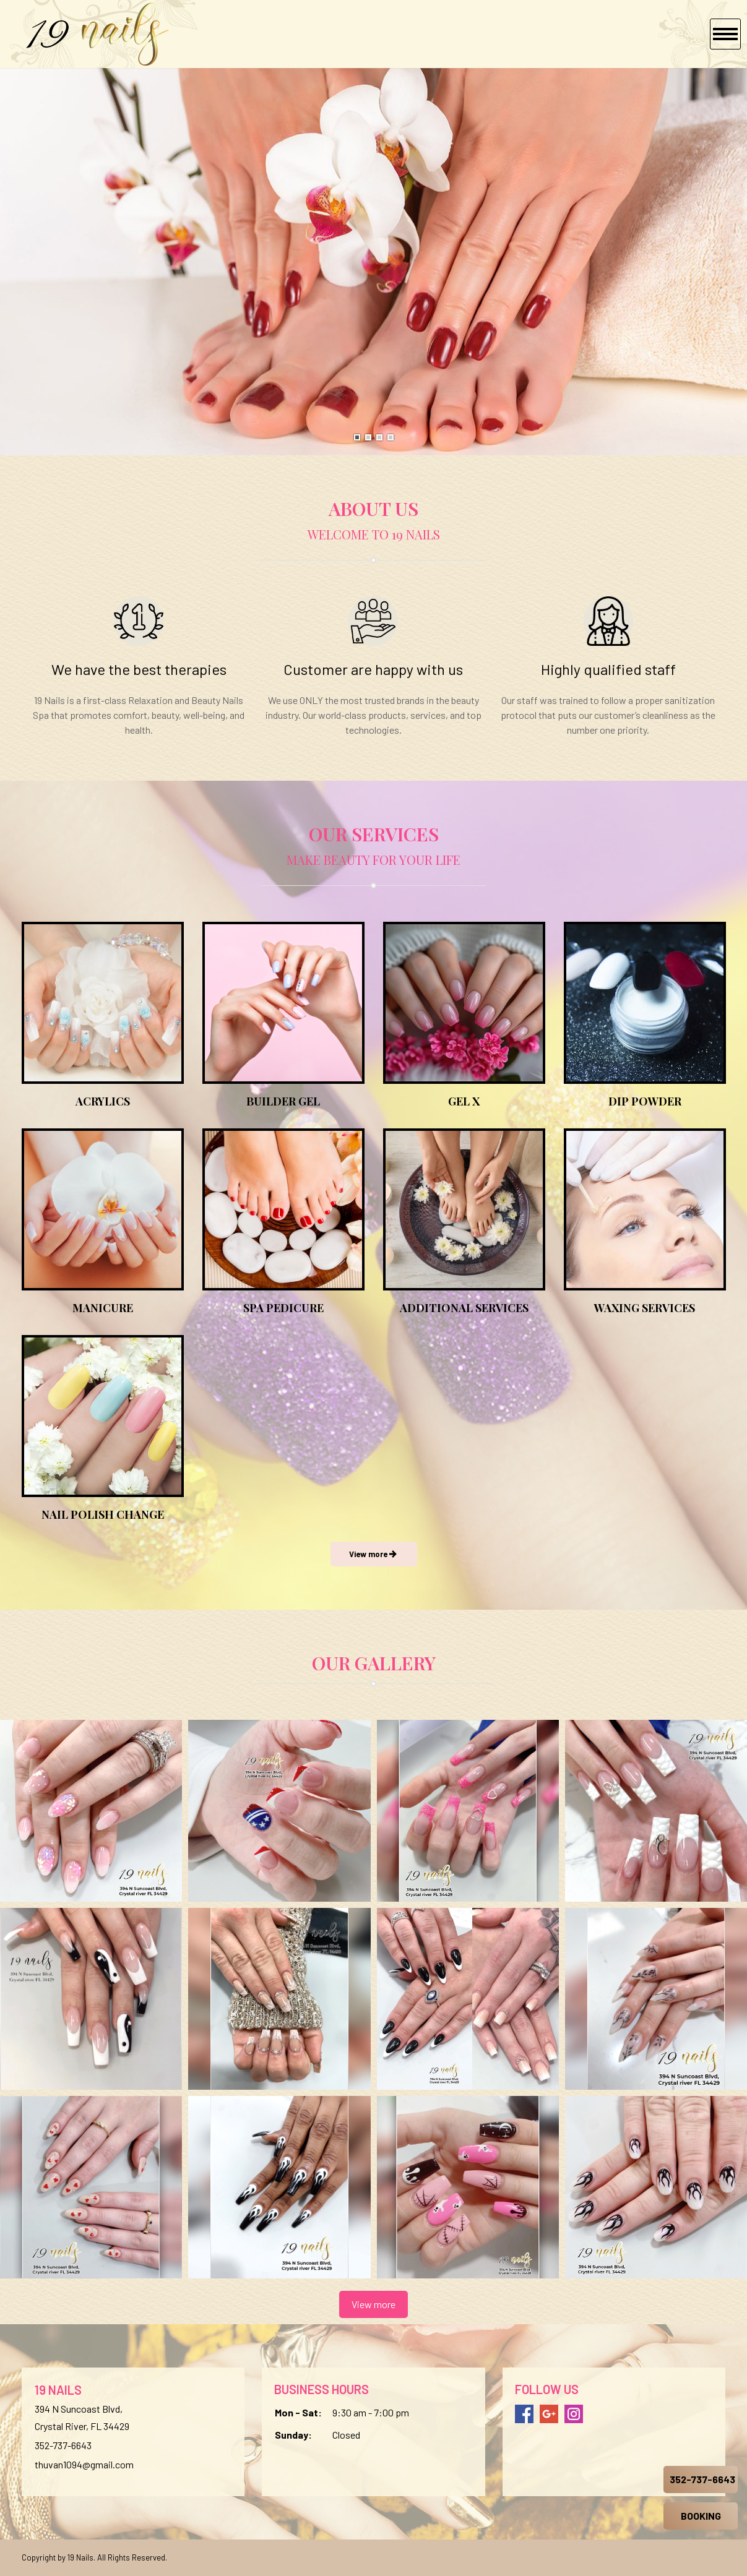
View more (373, 2304)
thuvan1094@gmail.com (84, 2464)
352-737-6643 (63, 2445)
